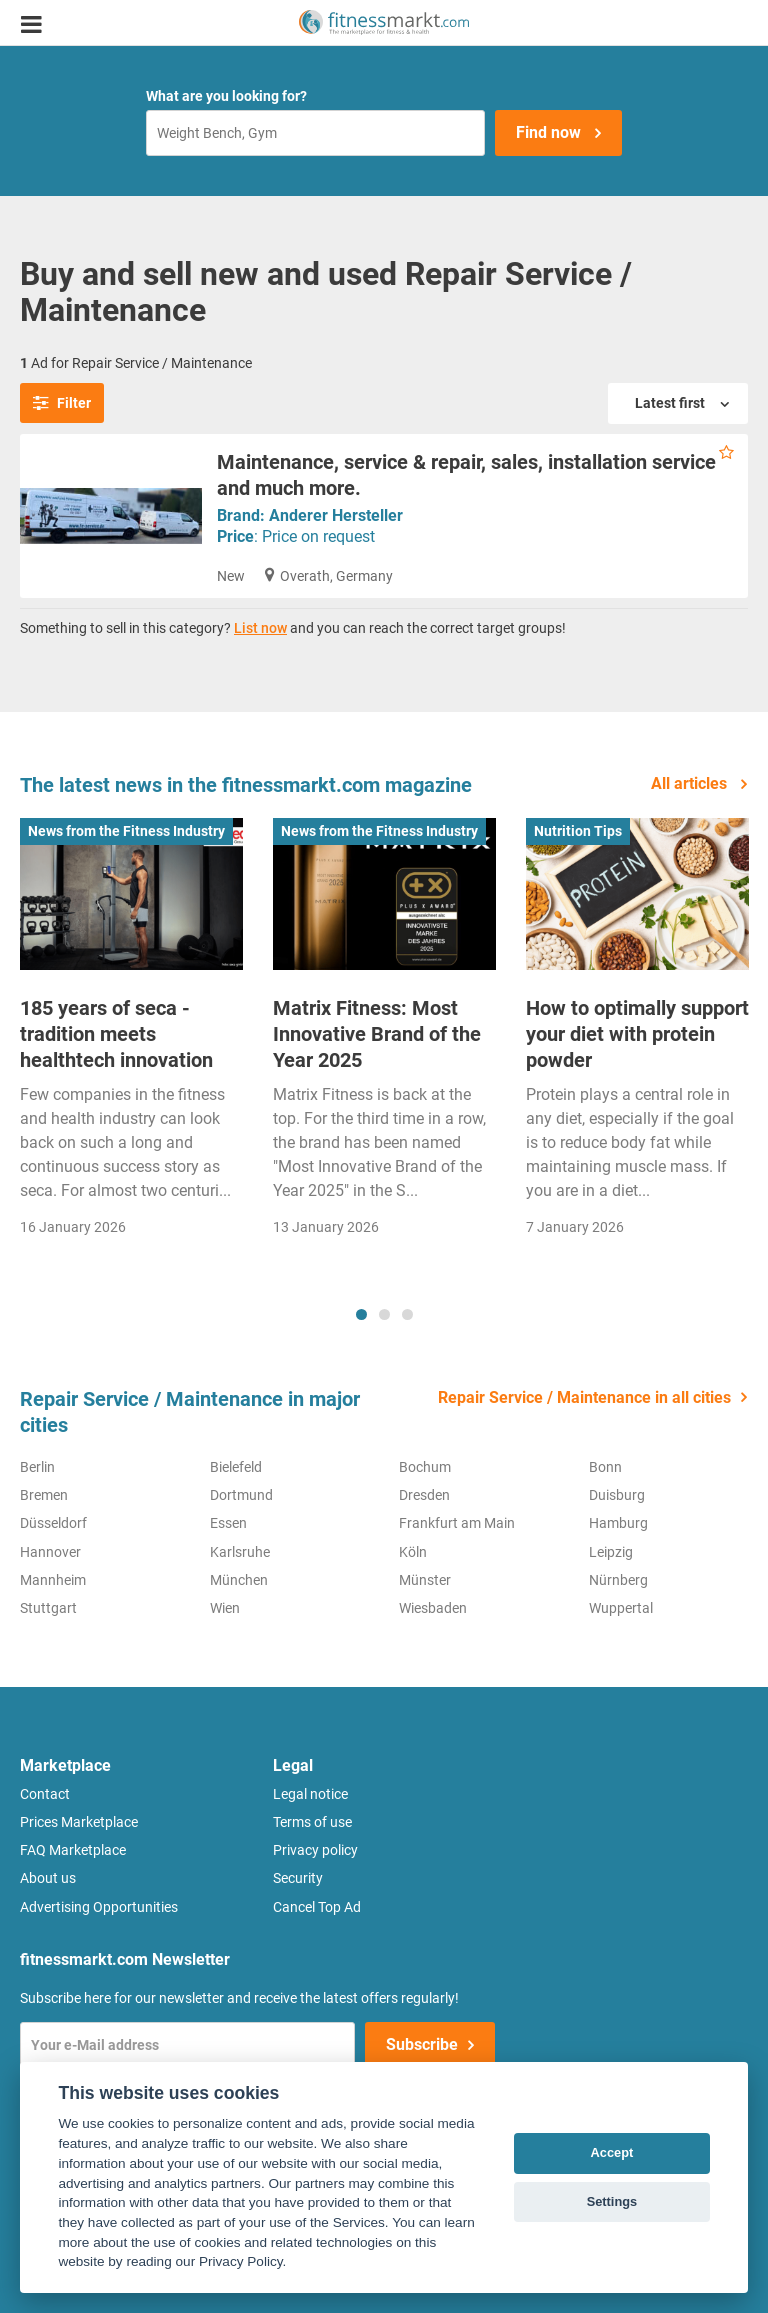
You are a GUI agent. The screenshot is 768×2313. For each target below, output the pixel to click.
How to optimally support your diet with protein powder (637, 1034)
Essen (228, 1523)
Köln (413, 1552)
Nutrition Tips (578, 831)
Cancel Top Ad (317, 1907)
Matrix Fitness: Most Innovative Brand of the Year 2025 (377, 1034)
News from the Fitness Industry (126, 831)
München (239, 1580)
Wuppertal (621, 1608)
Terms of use (312, 1822)
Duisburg (617, 1495)
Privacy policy (315, 1850)
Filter (62, 403)
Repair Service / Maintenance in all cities (584, 1397)
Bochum (425, 1467)
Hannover (50, 1552)
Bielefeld (236, 1467)
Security (298, 1878)
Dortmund (241, 1495)
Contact (45, 1794)
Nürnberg (618, 1580)
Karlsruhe (240, 1552)
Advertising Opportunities (99, 1907)
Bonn (605, 1467)
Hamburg (618, 1523)
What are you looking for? (226, 96)
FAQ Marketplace (73, 1850)
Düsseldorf (53, 1523)
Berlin (37, 1467)
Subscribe (422, 2044)
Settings (612, 2201)
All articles (691, 783)
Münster (425, 1580)
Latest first (671, 403)
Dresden (424, 1495)
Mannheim (53, 1580)
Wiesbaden (433, 1608)
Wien (225, 1608)
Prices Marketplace (79, 1822)
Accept (612, 2152)
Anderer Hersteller (336, 515)
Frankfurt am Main (457, 1523)
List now (260, 628)
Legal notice (310, 1794)
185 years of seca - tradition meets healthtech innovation (116, 1034)
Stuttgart (48, 1608)
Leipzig (611, 1552)
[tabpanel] (131, 1038)
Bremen (44, 1495)
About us (48, 1878)
